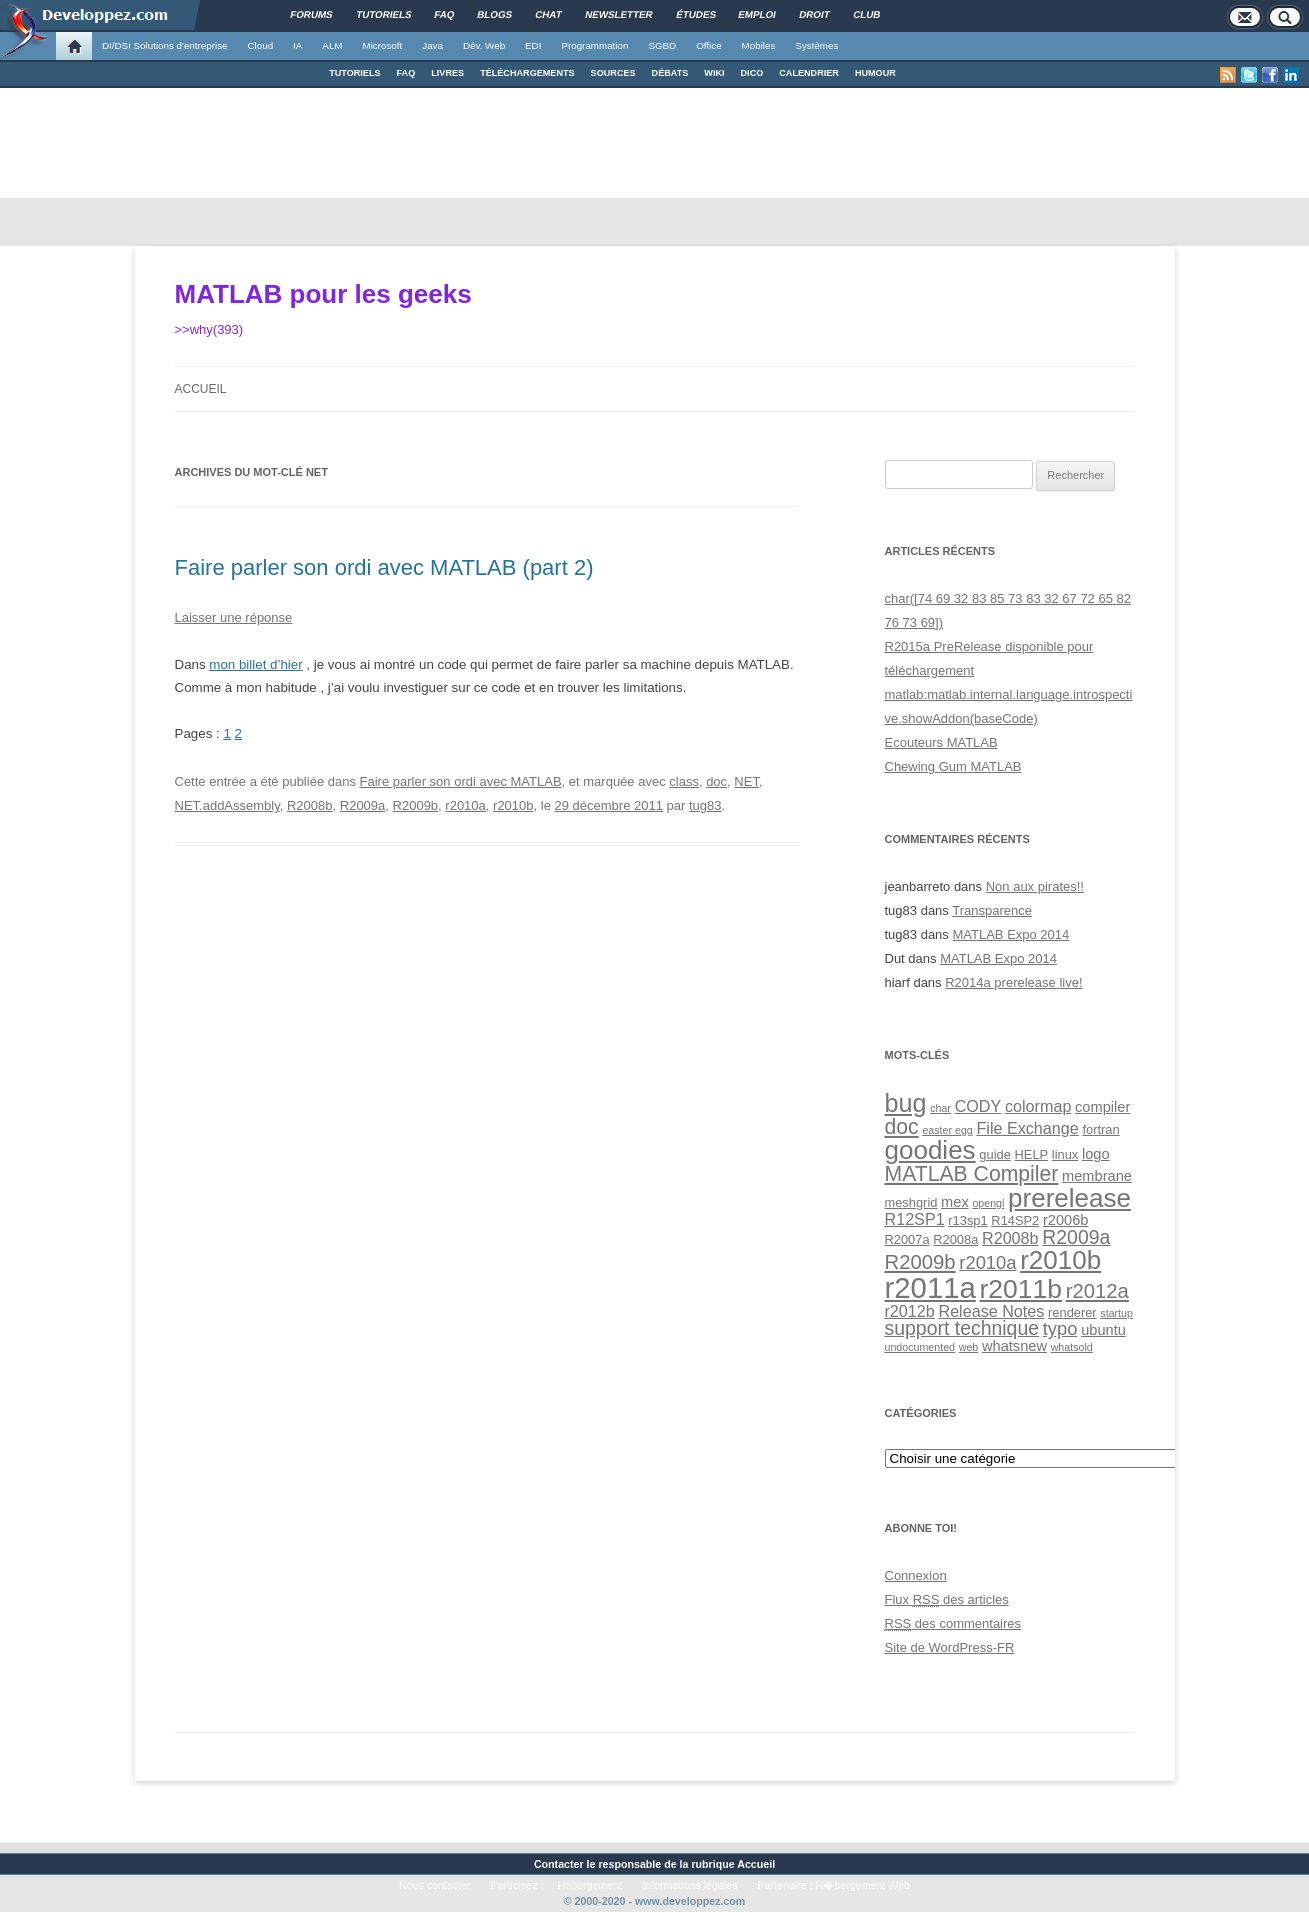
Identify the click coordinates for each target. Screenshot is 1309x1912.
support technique (962, 1328)
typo (1060, 1328)
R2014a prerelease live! (1013, 982)
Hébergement (590, 1885)
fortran (1100, 1129)
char (940, 1108)
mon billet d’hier (255, 664)
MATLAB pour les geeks (323, 294)
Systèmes (816, 45)
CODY (978, 1106)
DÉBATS (670, 73)
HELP (1032, 1154)
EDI (533, 45)
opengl (988, 1203)
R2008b (310, 805)
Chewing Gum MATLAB (953, 766)
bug (906, 1103)
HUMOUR (875, 73)
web (969, 1347)
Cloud (260, 45)
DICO (752, 73)
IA (297, 45)
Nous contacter (435, 1885)
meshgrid (911, 1202)
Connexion (916, 1575)
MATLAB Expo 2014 (1010, 934)
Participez (514, 1885)
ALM (332, 45)
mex (955, 1202)
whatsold (1072, 1347)
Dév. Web (484, 45)
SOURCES (613, 73)
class (684, 781)
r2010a (465, 805)
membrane (1097, 1176)
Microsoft (383, 45)
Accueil (201, 389)
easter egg (947, 1130)
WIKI (714, 73)
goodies (930, 1150)
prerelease (1069, 1198)
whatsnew (1014, 1346)
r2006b (1066, 1220)
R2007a (907, 1239)
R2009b (416, 805)
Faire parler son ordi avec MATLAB (461, 781)
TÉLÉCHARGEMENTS (527, 73)
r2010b (513, 805)
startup (1116, 1313)
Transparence (992, 910)
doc (716, 781)
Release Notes (991, 1311)
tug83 (705, 805)
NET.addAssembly (227, 805)
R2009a (363, 805)
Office (708, 45)
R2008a (955, 1239)
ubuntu (1103, 1330)
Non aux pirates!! (1035, 886)
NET (746, 781)
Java (432, 45)
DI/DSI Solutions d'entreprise (164, 45)
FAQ (406, 73)
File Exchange (1027, 1128)
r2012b (910, 1311)
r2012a (1097, 1291)
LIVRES (447, 73)
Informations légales (689, 1885)
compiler (1102, 1107)
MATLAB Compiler (972, 1173)
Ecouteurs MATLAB (941, 742)
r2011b (1021, 1289)
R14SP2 (1015, 1220)
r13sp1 (967, 1220)
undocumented (920, 1347)
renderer (1072, 1312)
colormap (1038, 1106)
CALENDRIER (809, 73)
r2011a (930, 1287)
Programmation (594, 45)
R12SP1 (915, 1219)
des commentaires (953, 1623)
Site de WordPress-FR (950, 1647)
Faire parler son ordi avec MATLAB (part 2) (384, 567)
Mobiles (759, 45)
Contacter (559, 1864)
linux (1065, 1154)
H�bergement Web (863, 1885)
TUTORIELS (354, 73)
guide (994, 1154)
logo (1096, 1154)
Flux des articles (947, 1599)
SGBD (662, 45)
